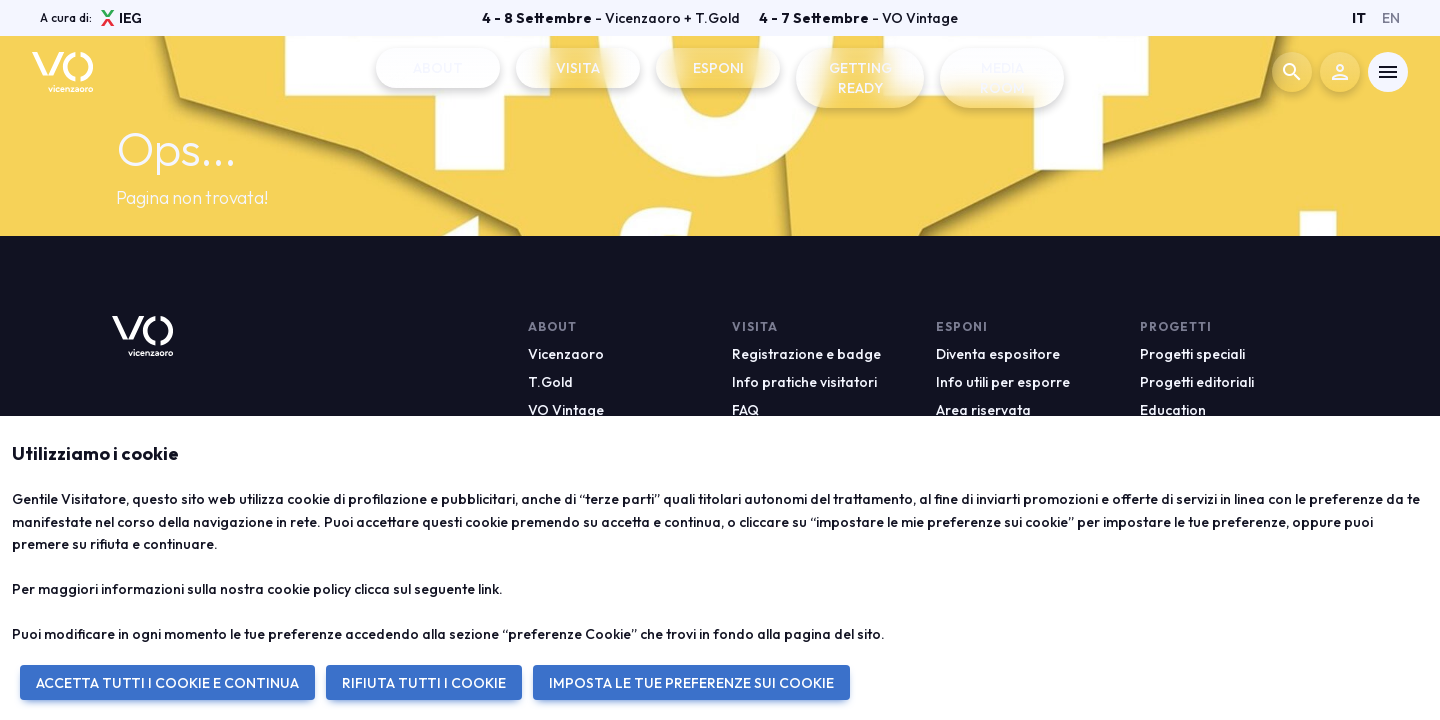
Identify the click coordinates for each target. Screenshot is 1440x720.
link (488, 589)
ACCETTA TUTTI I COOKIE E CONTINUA (167, 683)
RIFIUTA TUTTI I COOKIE (424, 683)
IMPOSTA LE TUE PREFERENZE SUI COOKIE (691, 683)
